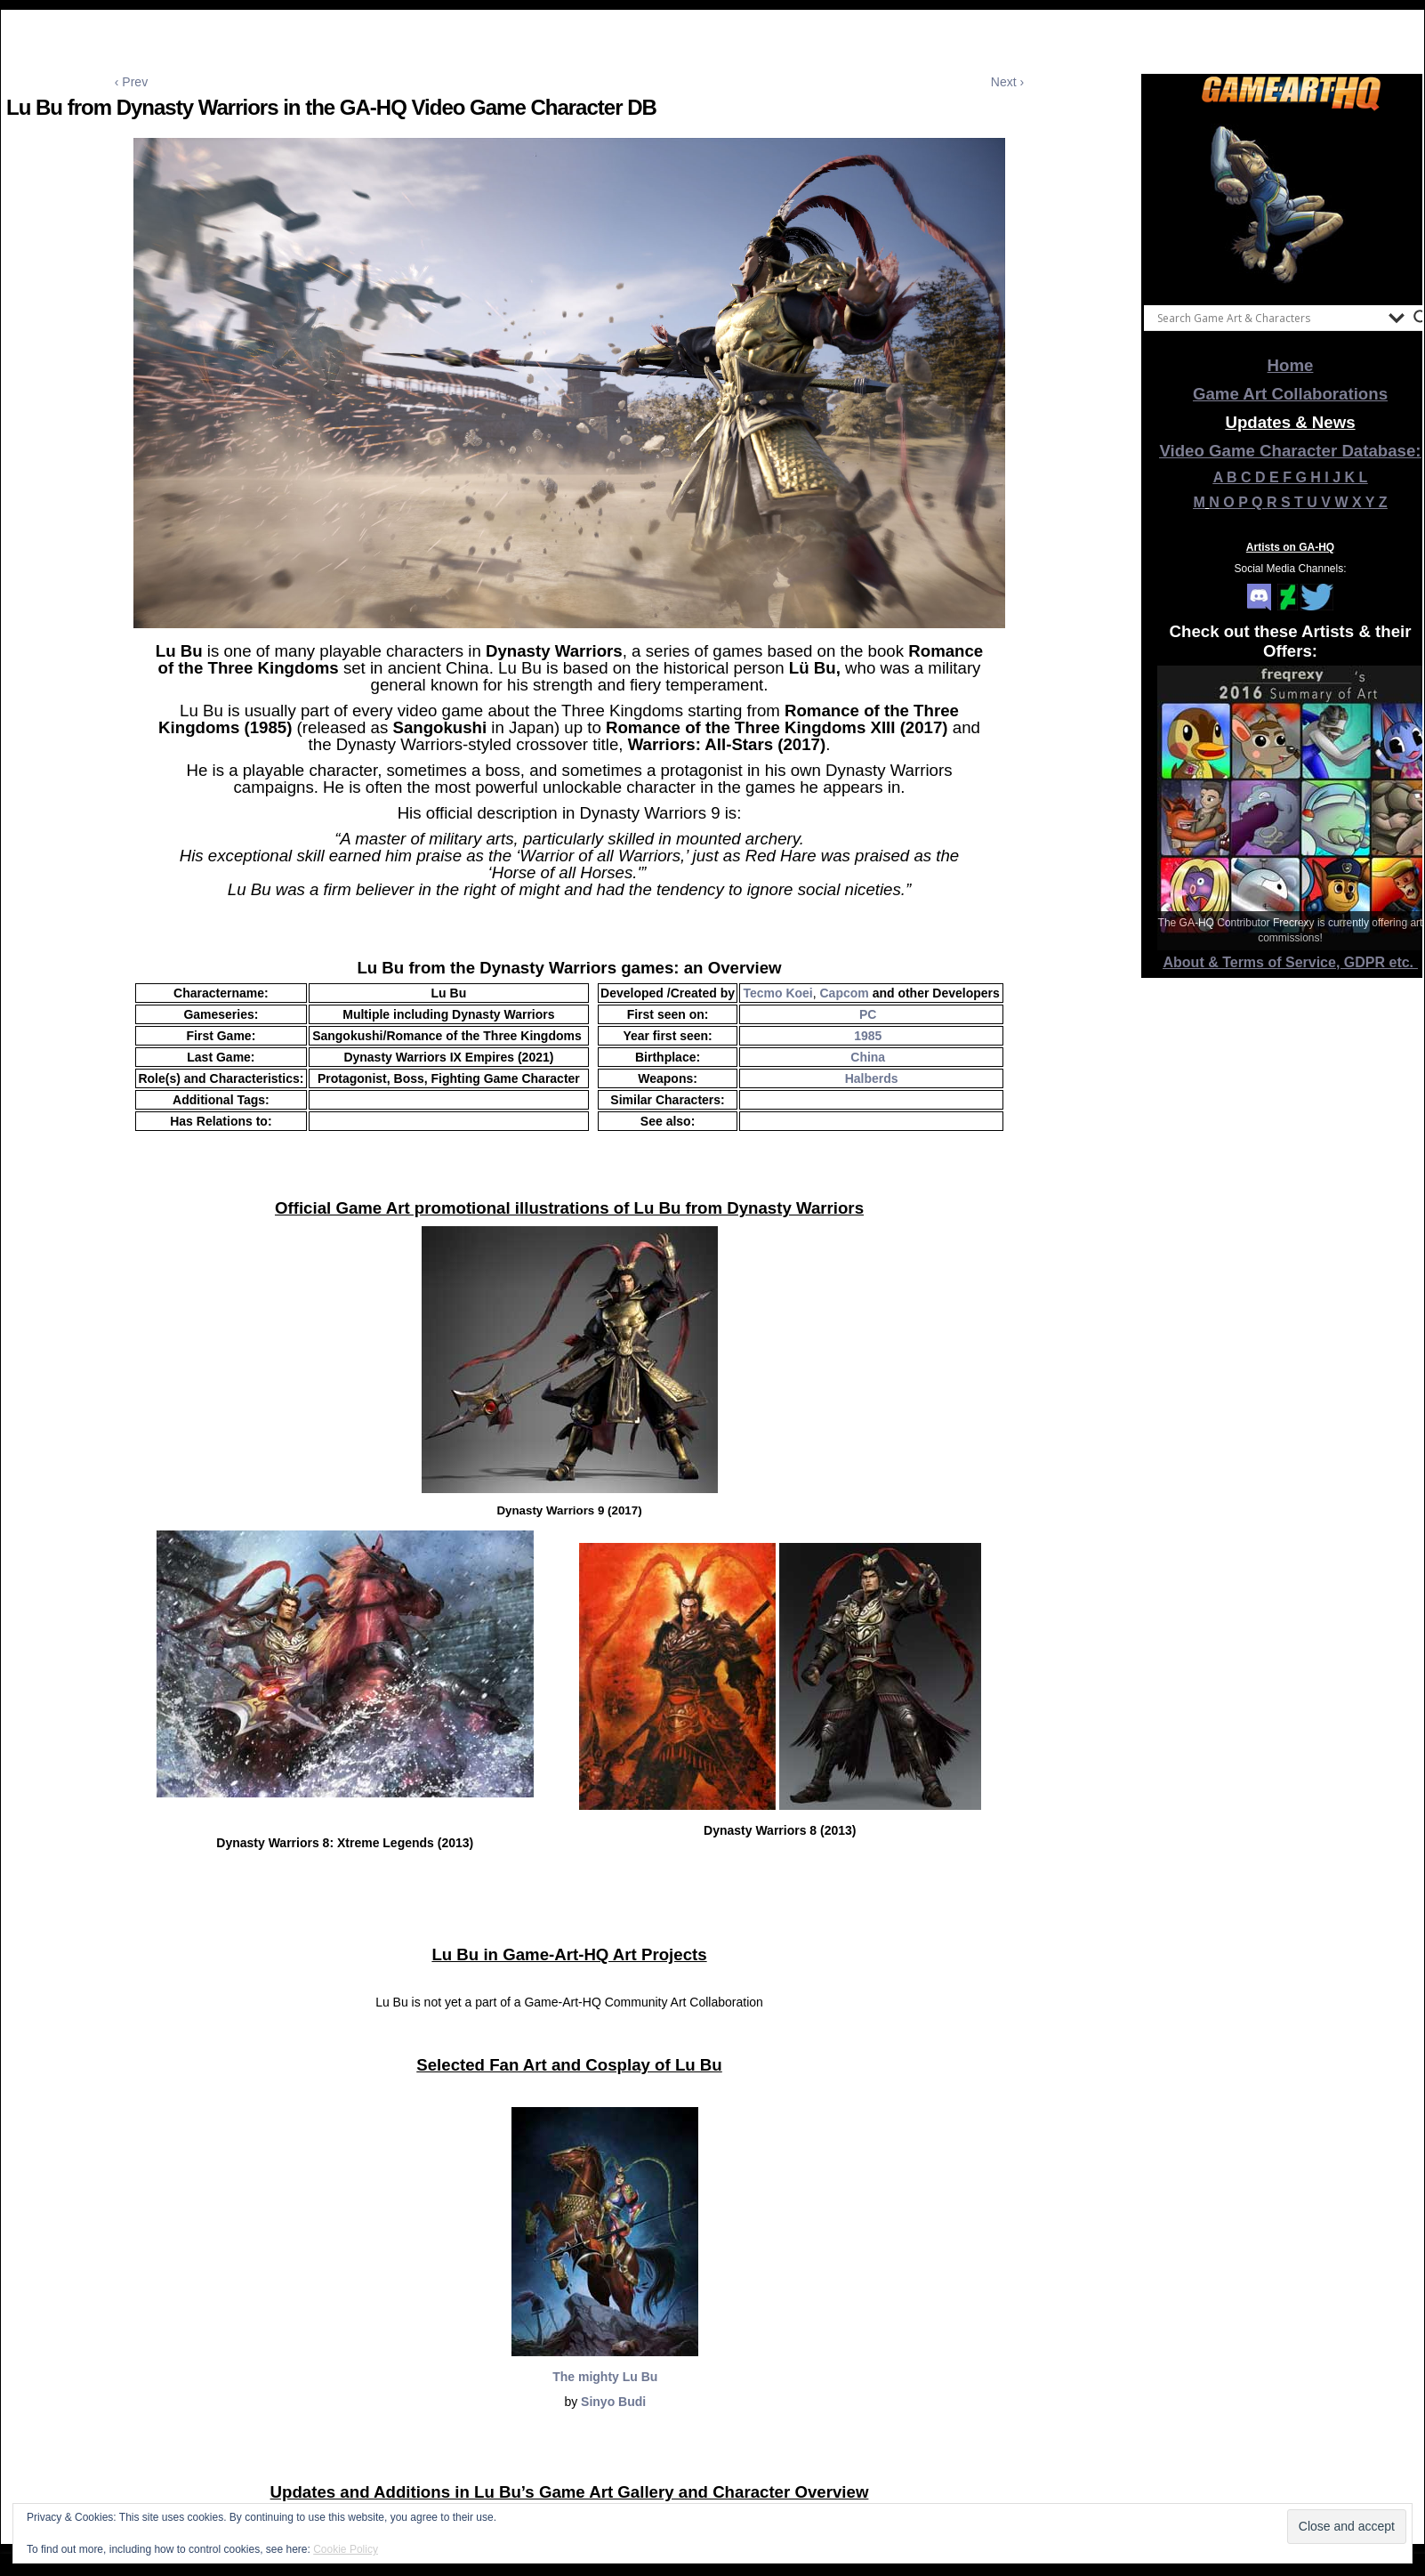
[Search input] (1268, 317)
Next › (1007, 82)
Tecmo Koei (777, 993)
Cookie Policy (345, 2549)
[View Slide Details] (1291, 204)
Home (1291, 365)
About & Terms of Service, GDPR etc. (1290, 962)
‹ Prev (131, 82)
